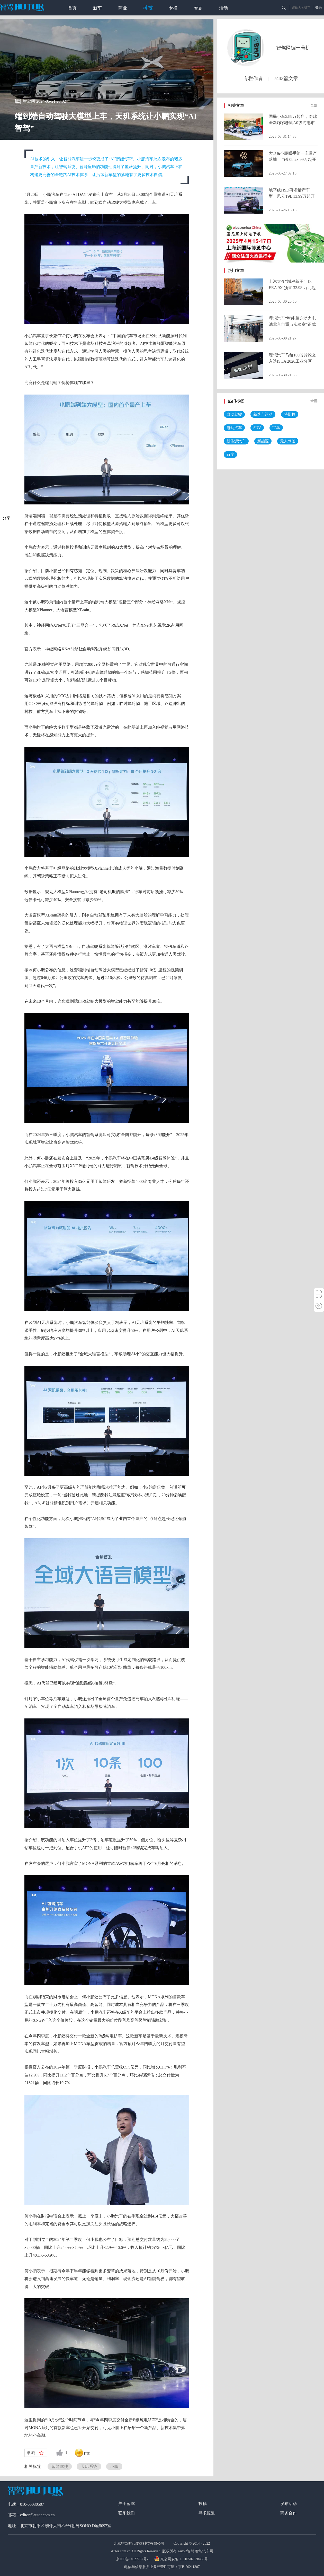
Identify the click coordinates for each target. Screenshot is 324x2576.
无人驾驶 (287, 441)
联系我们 (126, 2513)
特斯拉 (289, 414)
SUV (257, 428)
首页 (72, 8)
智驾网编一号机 (293, 47)
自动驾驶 (234, 414)
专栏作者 (253, 78)
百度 (230, 454)
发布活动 (288, 2503)
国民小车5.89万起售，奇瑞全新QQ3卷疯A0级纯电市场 (293, 122)
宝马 (276, 428)
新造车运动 (263, 414)
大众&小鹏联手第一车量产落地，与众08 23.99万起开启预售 (293, 159)
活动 (223, 8)
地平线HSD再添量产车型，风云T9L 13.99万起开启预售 (292, 196)
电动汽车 (234, 428)
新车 (97, 8)
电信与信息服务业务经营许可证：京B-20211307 (162, 2567)
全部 (314, 105)
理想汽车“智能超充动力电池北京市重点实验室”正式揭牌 (292, 324)
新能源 (263, 441)
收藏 (31, 2453)
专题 (198, 8)
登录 (318, 8)
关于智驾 (126, 2503)
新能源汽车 (236, 441)
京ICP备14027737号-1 (133, 2559)
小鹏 (114, 2466)
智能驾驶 (59, 2466)
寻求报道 (207, 2513)
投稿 (203, 2503)
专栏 (173, 8)
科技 (148, 8)
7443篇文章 (286, 78)
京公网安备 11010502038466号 (181, 2559)
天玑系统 (89, 2466)
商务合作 (288, 2513)
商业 (122, 8)
